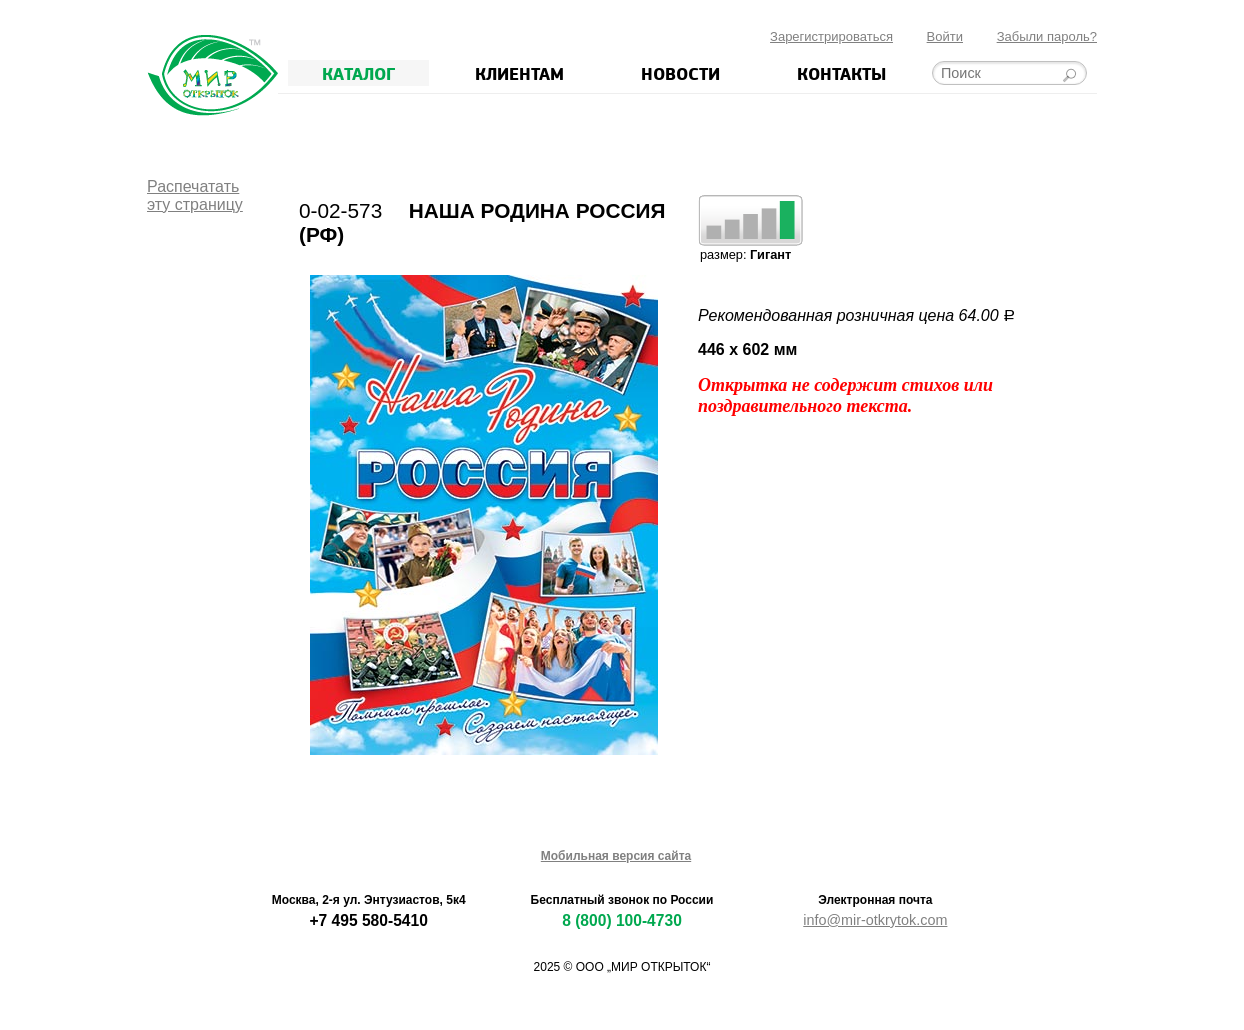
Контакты (841, 73)
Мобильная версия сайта (616, 856)
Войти (945, 36)
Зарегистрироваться (831, 36)
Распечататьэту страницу (195, 195)
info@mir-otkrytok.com (875, 920)
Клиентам (519, 73)
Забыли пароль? (1047, 36)
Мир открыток (212, 75)
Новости (680, 73)
